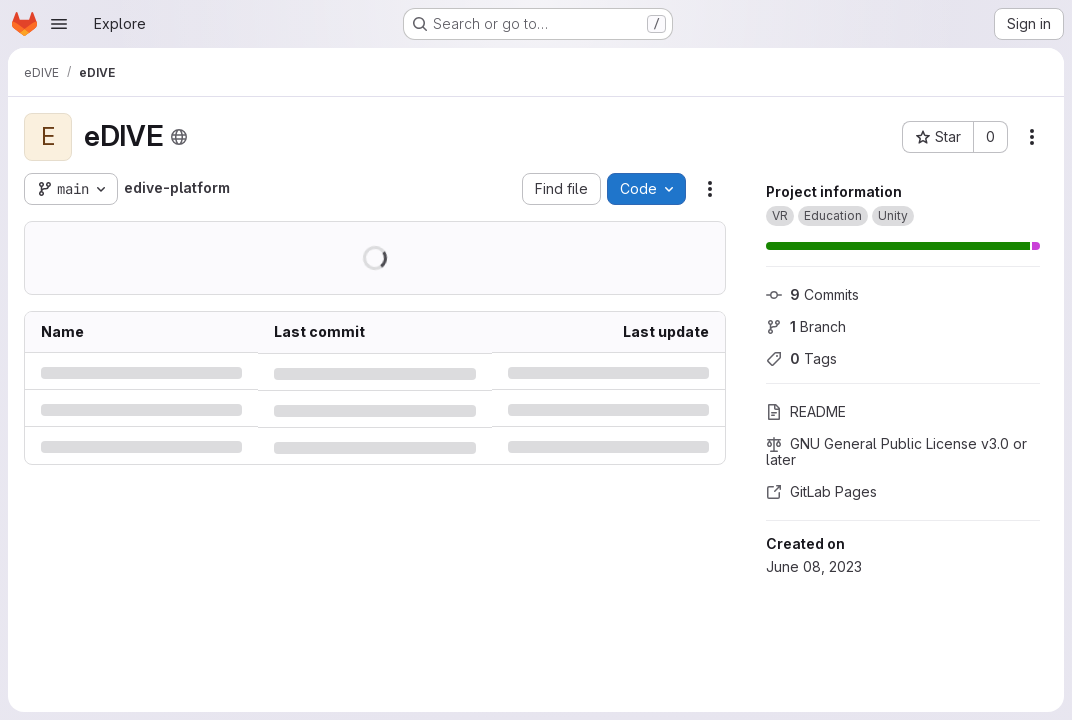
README (806, 411)
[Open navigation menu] (59, 24)
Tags (801, 358)
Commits (812, 294)
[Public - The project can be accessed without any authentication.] (179, 137)
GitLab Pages (821, 491)
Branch (806, 326)
